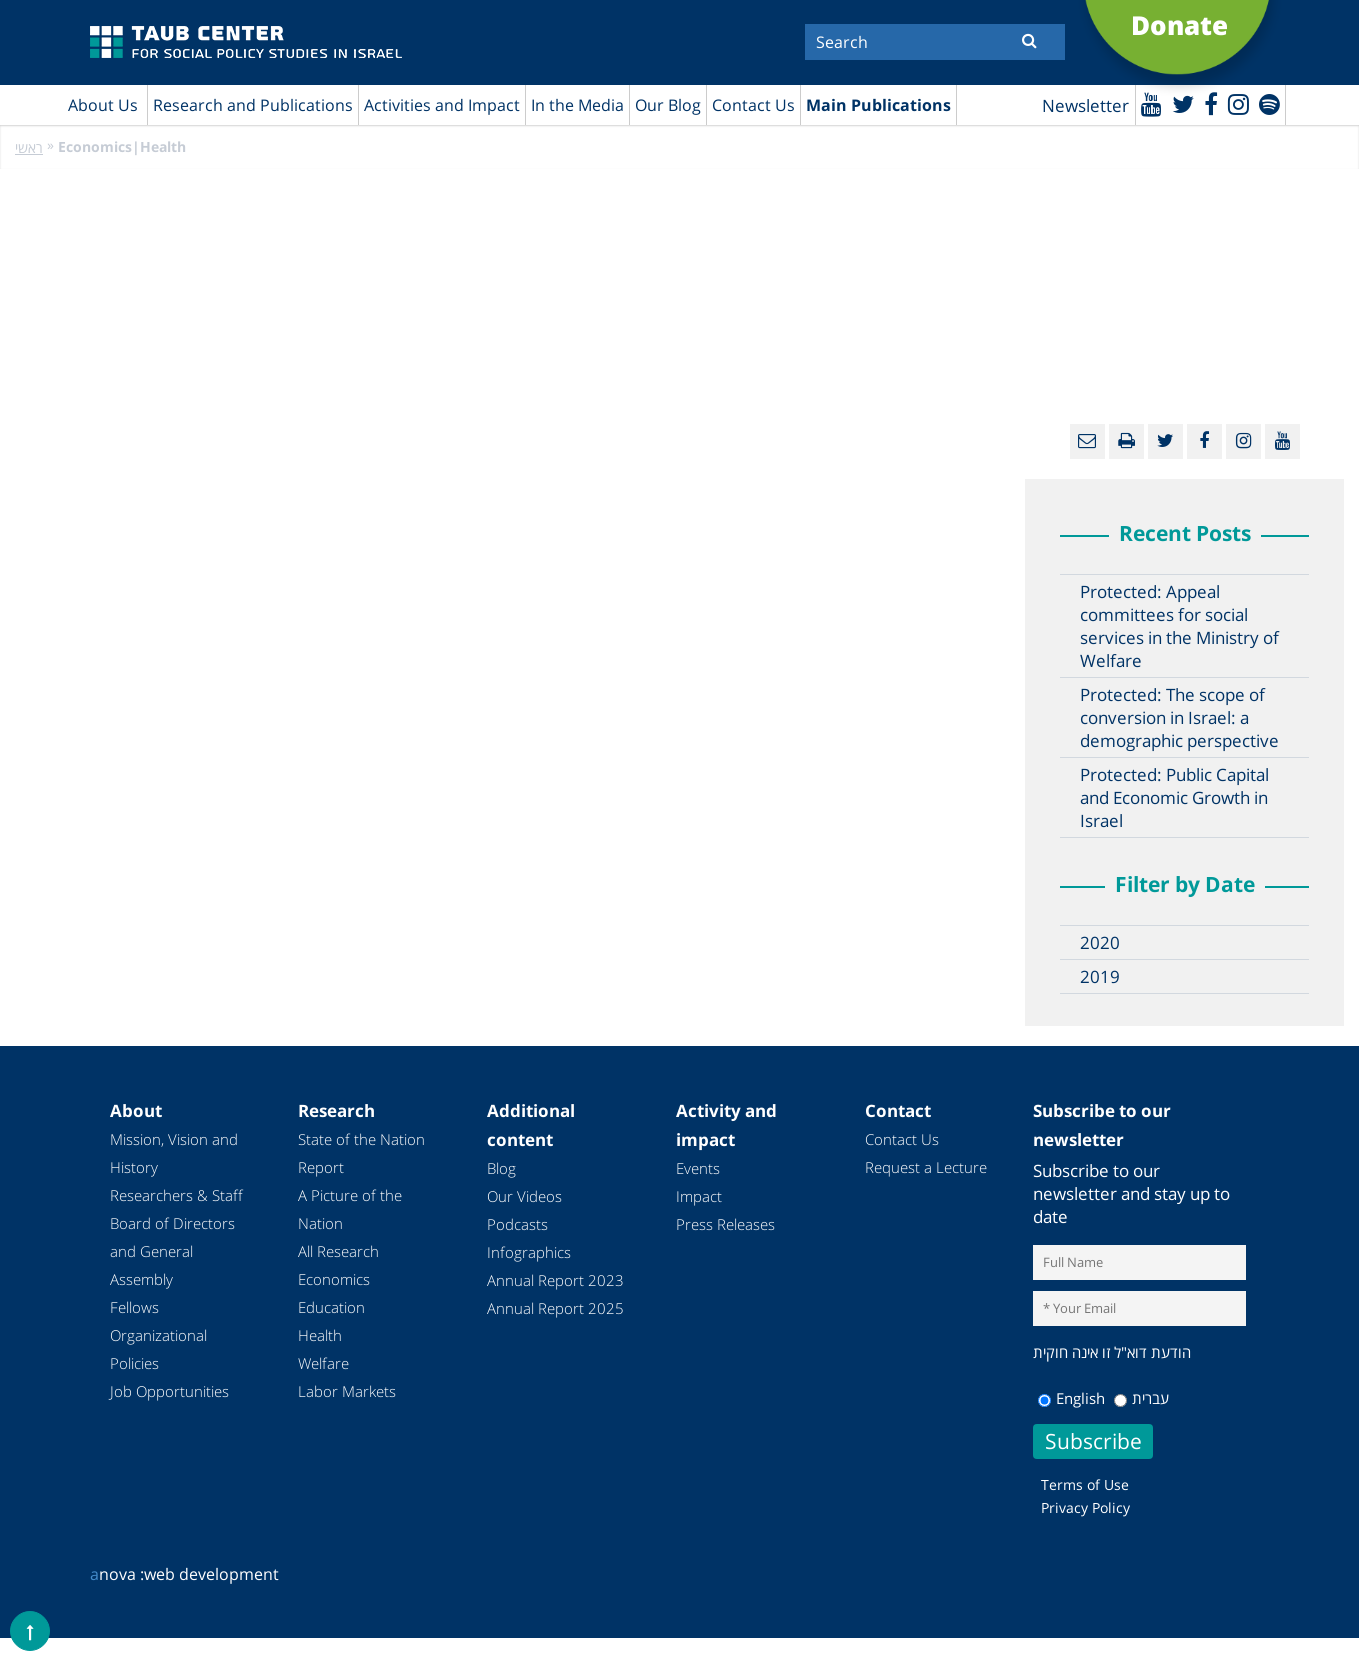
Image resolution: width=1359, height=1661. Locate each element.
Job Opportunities (169, 1391)
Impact (699, 1196)
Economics (334, 1279)
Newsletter (1085, 105)
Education (331, 1307)
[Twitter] (1183, 103)
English (1071, 1398)
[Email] (1087, 441)
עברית (1141, 1398)
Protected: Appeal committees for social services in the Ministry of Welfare (1179, 626)
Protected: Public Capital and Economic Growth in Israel (1174, 797)
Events (698, 1168)
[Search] (935, 42)
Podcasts (517, 1224)
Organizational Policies (158, 1349)
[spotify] (1269, 103)
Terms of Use (1085, 1484)
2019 (1100, 976)
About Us (103, 105)
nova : (117, 1574)
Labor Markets (347, 1391)
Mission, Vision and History (174, 1153)
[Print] (1126, 441)
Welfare (323, 1363)
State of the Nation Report (361, 1153)
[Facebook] (1211, 103)
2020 (1100, 942)
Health (320, 1335)
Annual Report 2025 (555, 1308)
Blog (501, 1168)
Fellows (134, 1307)
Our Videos (524, 1196)
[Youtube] (1151, 103)
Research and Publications (253, 105)
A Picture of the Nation (350, 1209)
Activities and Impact (442, 105)
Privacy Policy (1085, 1507)
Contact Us (753, 105)
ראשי (29, 147)
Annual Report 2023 (555, 1280)
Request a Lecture (926, 1167)
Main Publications (878, 105)
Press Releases (725, 1224)
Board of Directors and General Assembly (172, 1251)
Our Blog (668, 105)
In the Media (577, 105)
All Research (338, 1251)
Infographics (529, 1252)
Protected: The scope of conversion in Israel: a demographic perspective (1179, 717)
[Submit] (1029, 40)
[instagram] (1238, 103)
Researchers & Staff (176, 1195)
